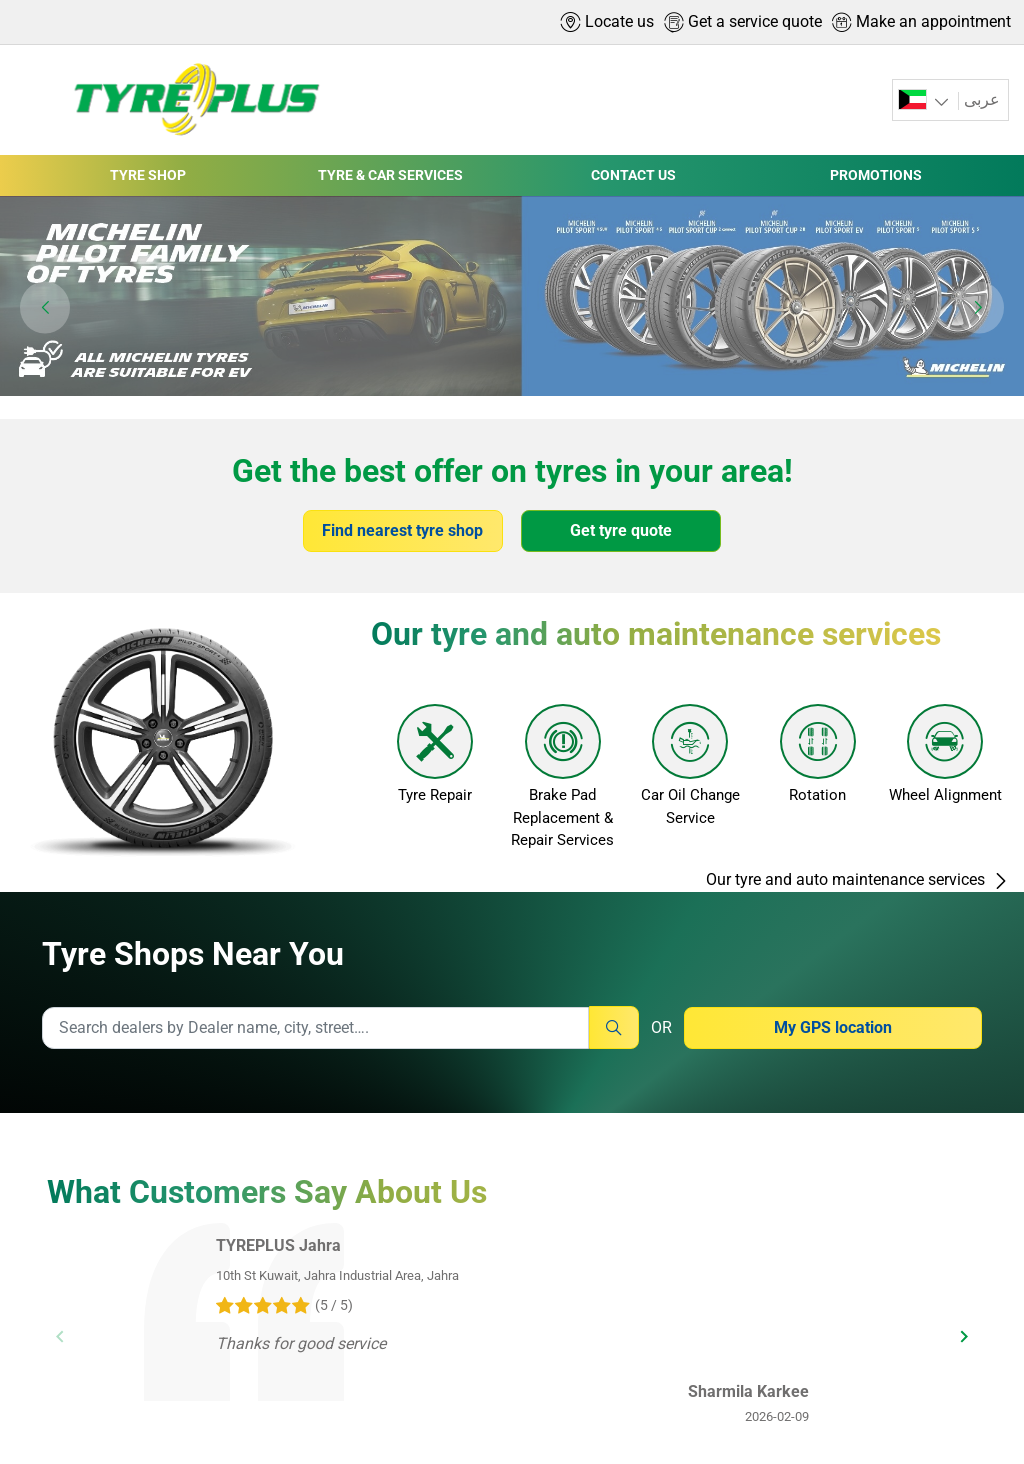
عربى (982, 99)
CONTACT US (633, 175)
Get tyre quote (621, 530)
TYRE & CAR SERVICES (390, 175)
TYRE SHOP (148, 175)
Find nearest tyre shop (402, 530)
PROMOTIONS (876, 175)
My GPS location (833, 1027)
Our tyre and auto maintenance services (857, 879)
